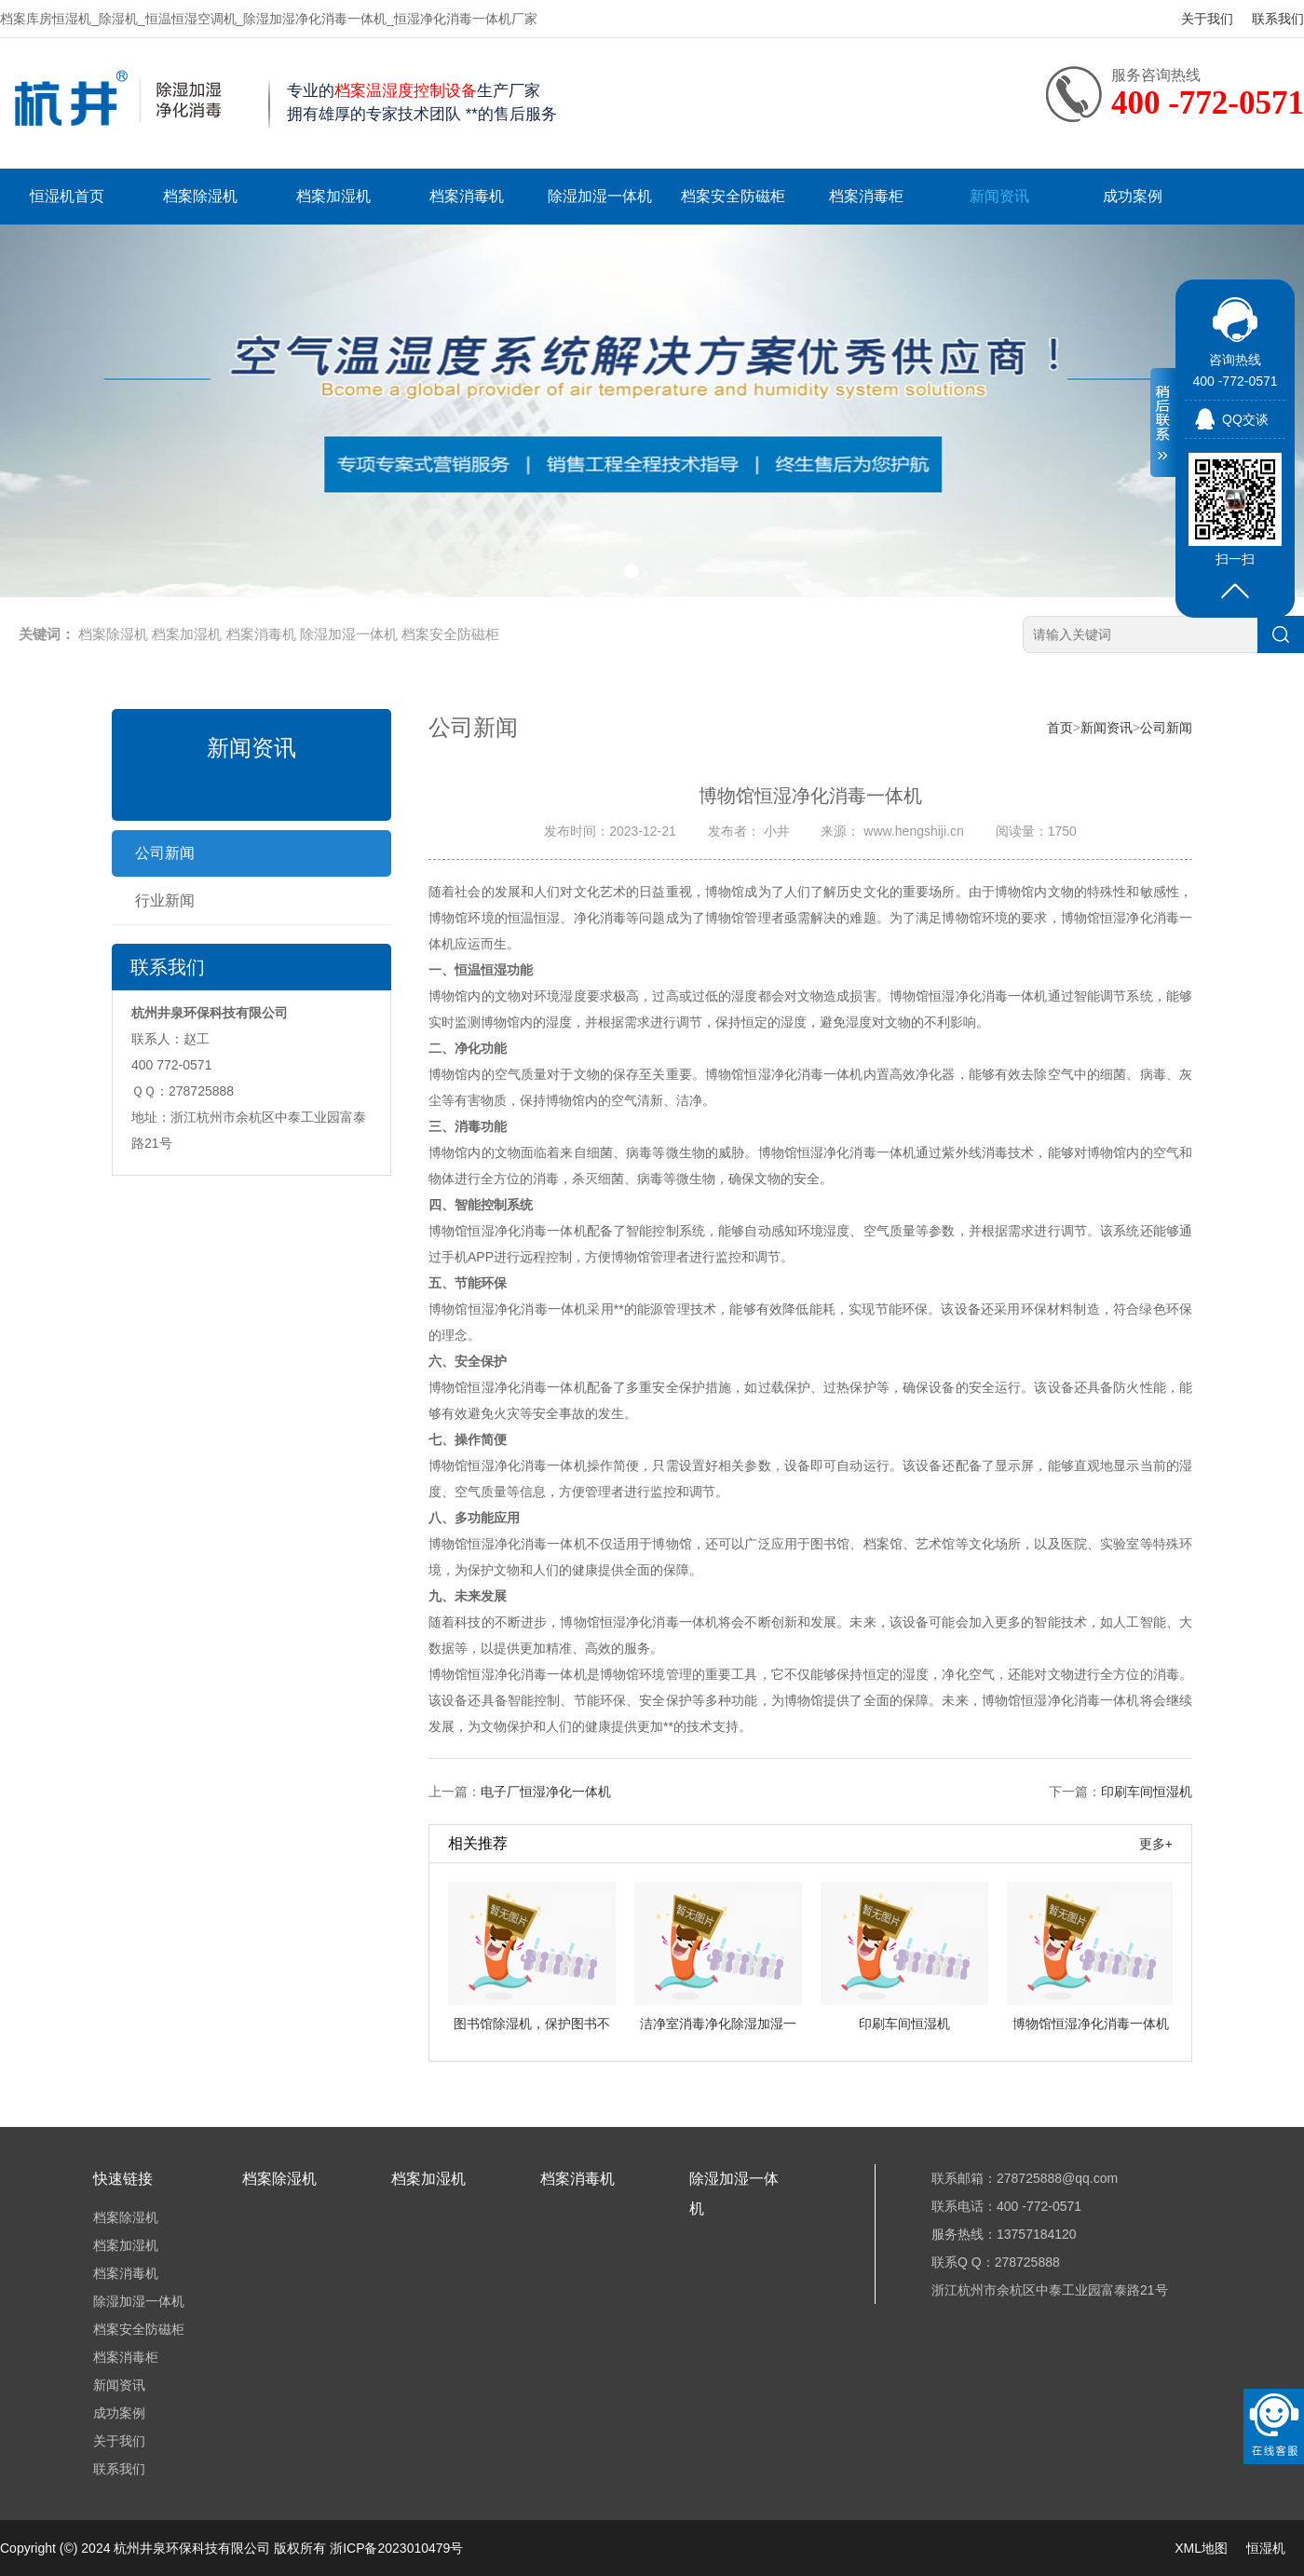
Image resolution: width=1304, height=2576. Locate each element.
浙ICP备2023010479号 (396, 2548)
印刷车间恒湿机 (1146, 1791)
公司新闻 (165, 853)
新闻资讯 (999, 196)
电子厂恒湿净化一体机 (546, 1791)
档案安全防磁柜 (733, 196)
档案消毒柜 (866, 196)
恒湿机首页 (67, 196)
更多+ (1156, 1843)
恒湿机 (1265, 2548)
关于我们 (1207, 18)
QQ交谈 (1245, 419)
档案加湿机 (333, 196)
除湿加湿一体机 (600, 196)
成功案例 (1132, 196)
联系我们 (1278, 18)
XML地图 (1201, 2548)
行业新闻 (165, 900)
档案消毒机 (466, 196)
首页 (1060, 727)
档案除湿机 (200, 196)
